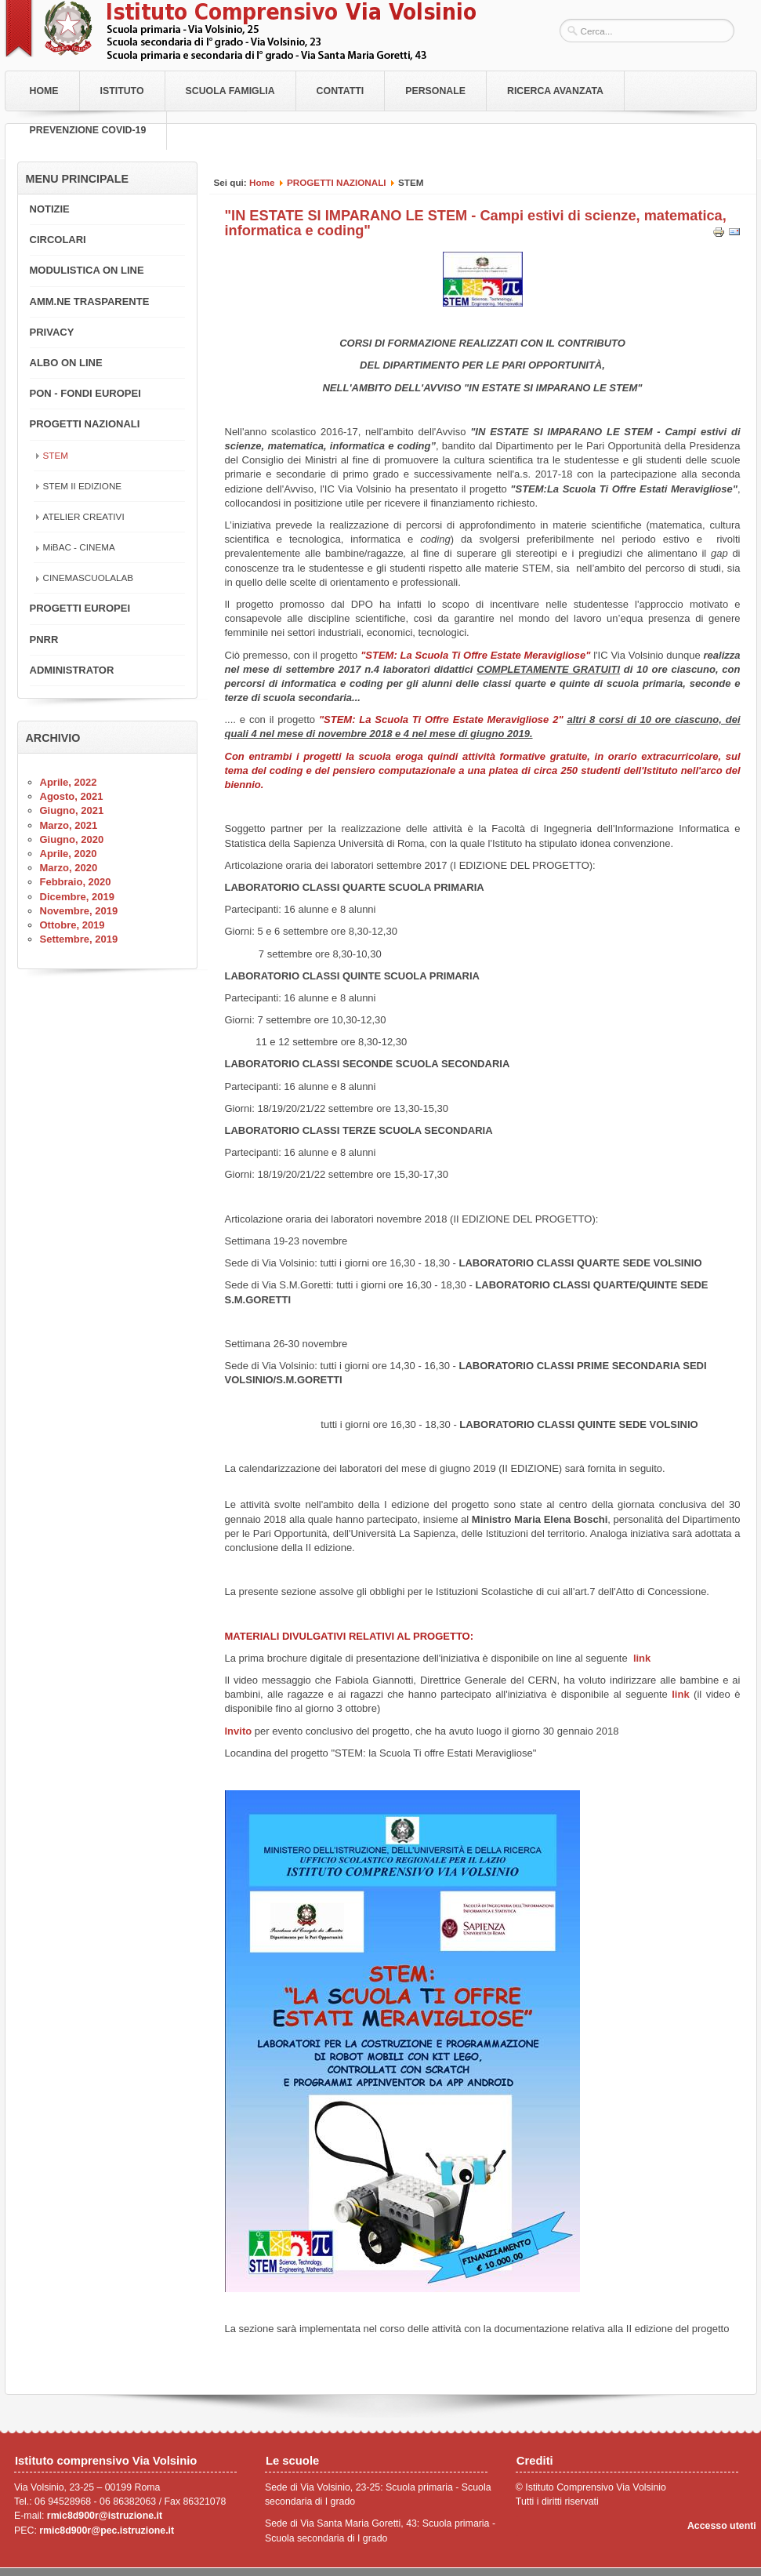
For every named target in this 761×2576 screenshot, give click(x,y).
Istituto (122, 90)
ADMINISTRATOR (72, 670)
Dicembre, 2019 (77, 897)
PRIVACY (52, 332)
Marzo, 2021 (69, 825)
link (641, 1658)
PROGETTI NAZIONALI (336, 182)
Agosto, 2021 (71, 796)
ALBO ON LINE (66, 363)
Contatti (340, 90)
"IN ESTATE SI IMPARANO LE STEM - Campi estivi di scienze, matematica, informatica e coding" (476, 223)
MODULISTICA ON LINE (87, 270)
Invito (240, 1731)
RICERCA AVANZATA (555, 90)
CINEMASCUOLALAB (88, 577)
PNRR (44, 639)
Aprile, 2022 (68, 782)
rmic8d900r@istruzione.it (104, 2515)
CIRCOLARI (58, 239)
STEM (55, 455)
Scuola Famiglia (230, 90)
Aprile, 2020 (68, 853)
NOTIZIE (50, 209)
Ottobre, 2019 (72, 925)
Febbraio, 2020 (75, 882)
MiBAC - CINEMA (79, 547)
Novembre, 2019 (79, 911)
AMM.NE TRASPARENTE (90, 301)
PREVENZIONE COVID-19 (88, 130)
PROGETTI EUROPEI (80, 608)
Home (44, 90)
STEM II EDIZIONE (82, 486)
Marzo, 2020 (69, 868)
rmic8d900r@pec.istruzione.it (106, 2530)
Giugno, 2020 (72, 839)
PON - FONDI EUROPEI (85, 393)
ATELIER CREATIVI (84, 516)
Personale (435, 90)
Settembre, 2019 (79, 939)
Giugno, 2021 (72, 810)
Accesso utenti (721, 2525)
